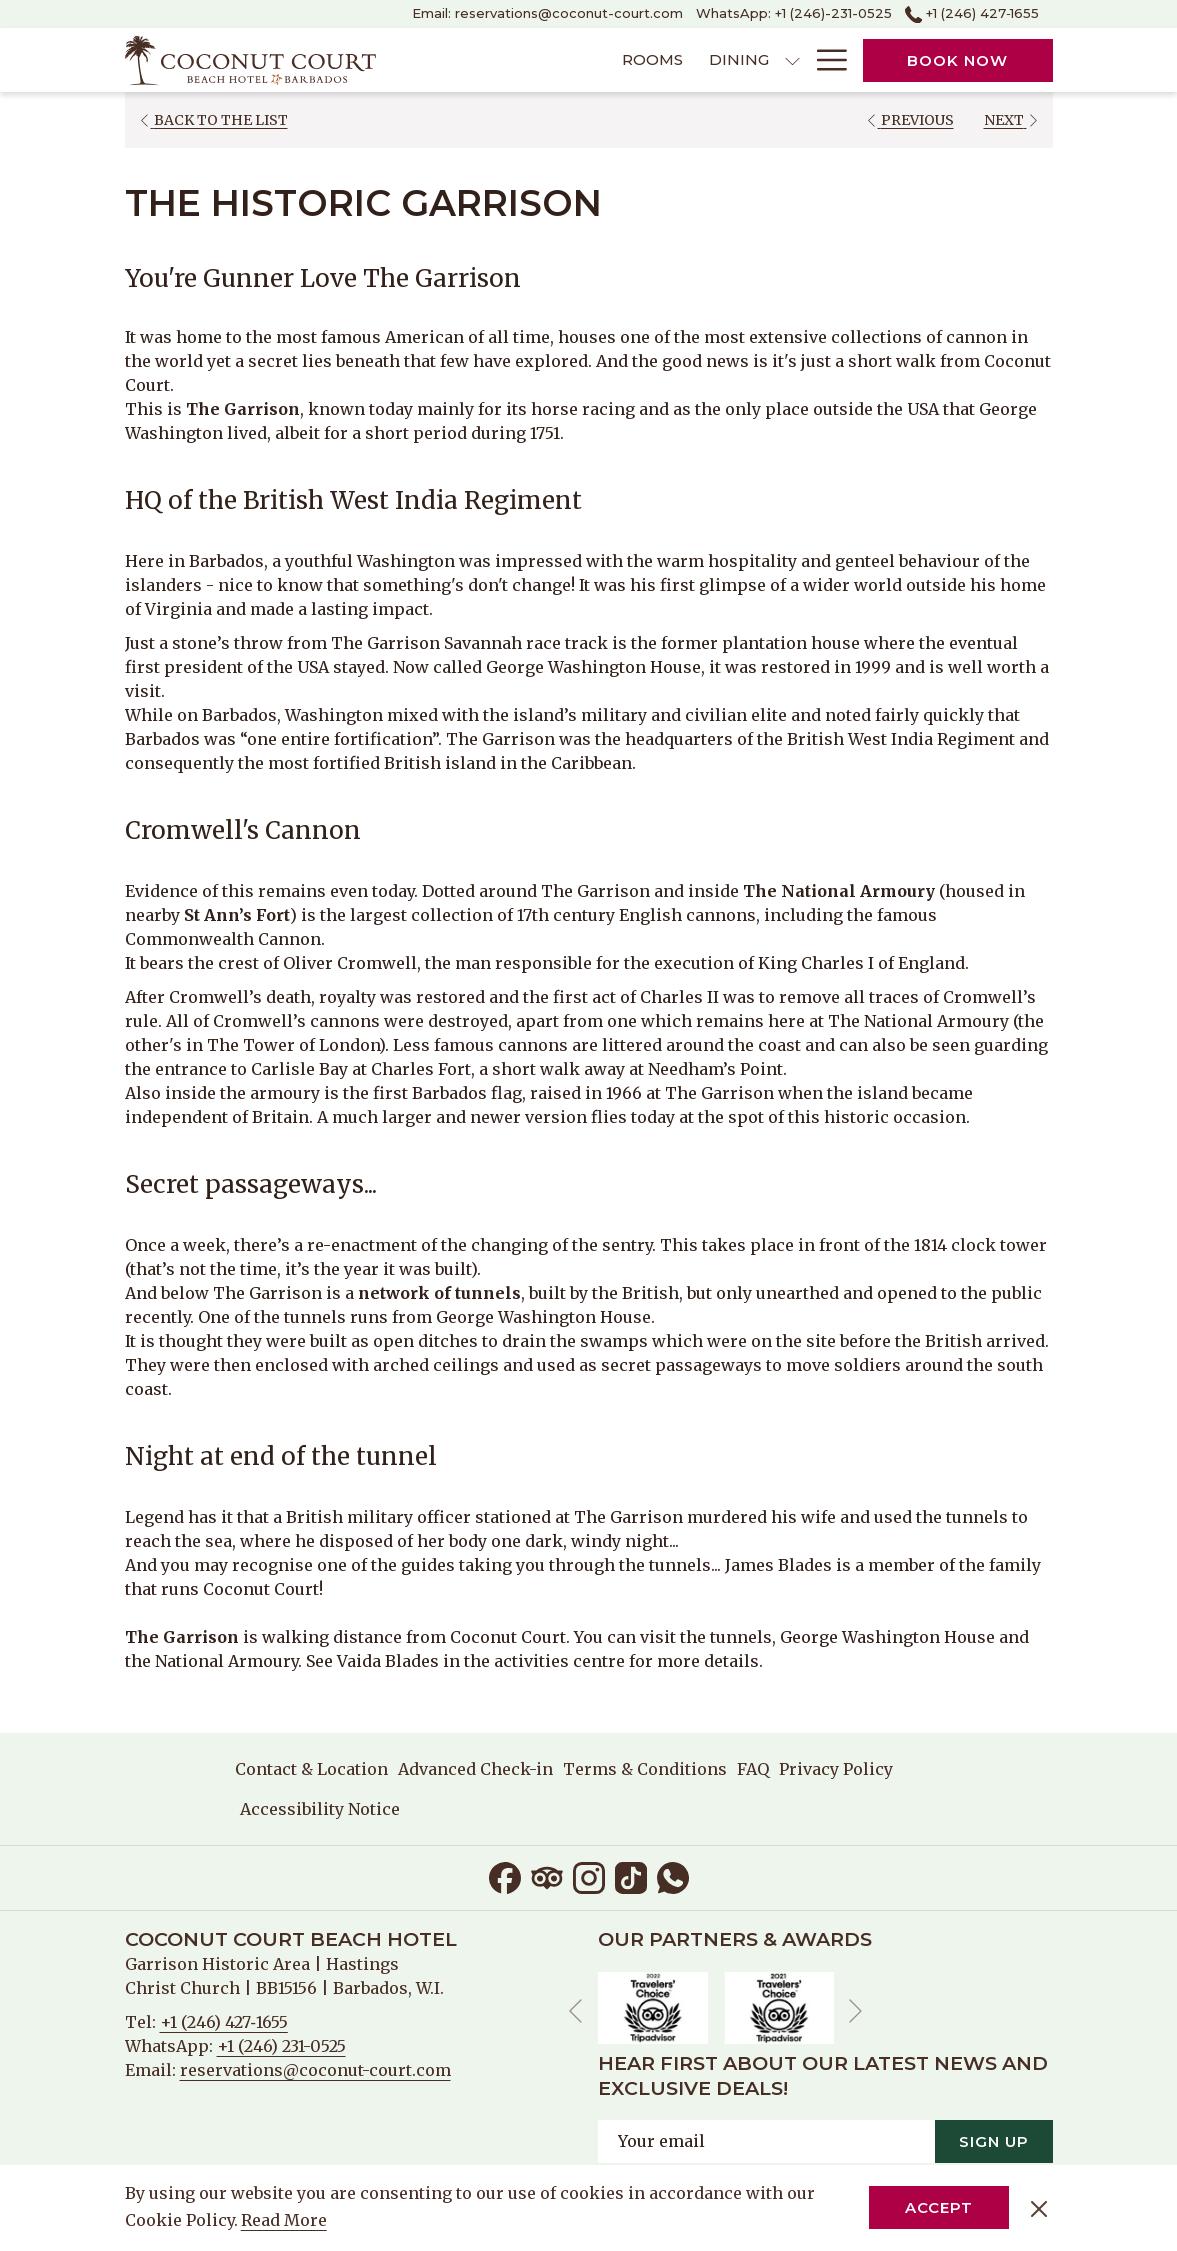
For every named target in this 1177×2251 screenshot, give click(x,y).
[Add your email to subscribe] (766, 2140)
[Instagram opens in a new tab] (589, 1876)
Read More (285, 2221)
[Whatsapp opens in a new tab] (673, 1876)
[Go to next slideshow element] (855, 2010)
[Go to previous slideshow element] (575, 2010)
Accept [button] (939, 2207)
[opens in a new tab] (653, 2006)
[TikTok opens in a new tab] (631, 1876)
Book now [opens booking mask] (957, 60)
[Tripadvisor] (547, 1876)
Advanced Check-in (475, 1769)
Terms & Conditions (645, 1769)
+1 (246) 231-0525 (281, 2046)
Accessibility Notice (320, 1809)
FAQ (753, 1769)
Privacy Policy (836, 1769)
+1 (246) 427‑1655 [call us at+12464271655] (972, 13)
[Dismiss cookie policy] (1039, 2208)
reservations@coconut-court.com (315, 2070)
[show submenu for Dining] (676, 60)
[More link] (824, 60)
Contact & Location (311, 1769)
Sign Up (994, 2140)
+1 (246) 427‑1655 (224, 2022)
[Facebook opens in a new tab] (505, 1876)
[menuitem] (537, 60)
